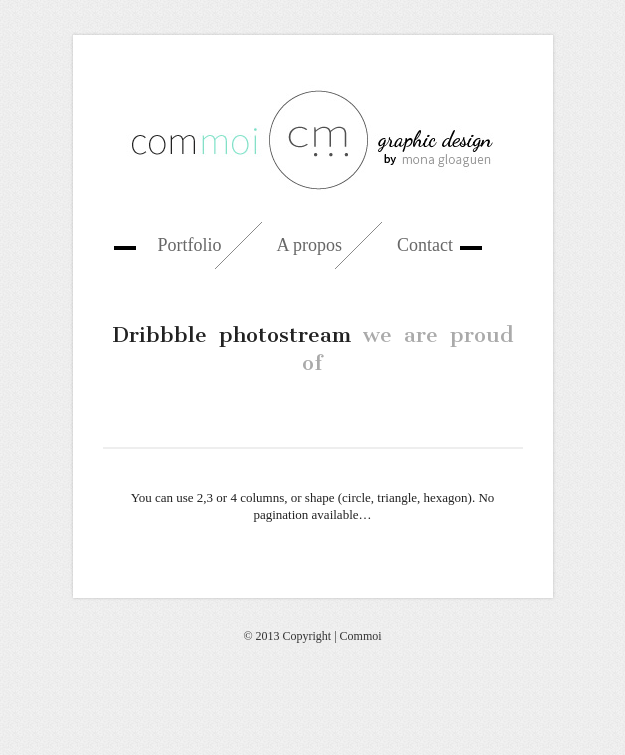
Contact (425, 245)
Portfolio (190, 245)
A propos (310, 245)
